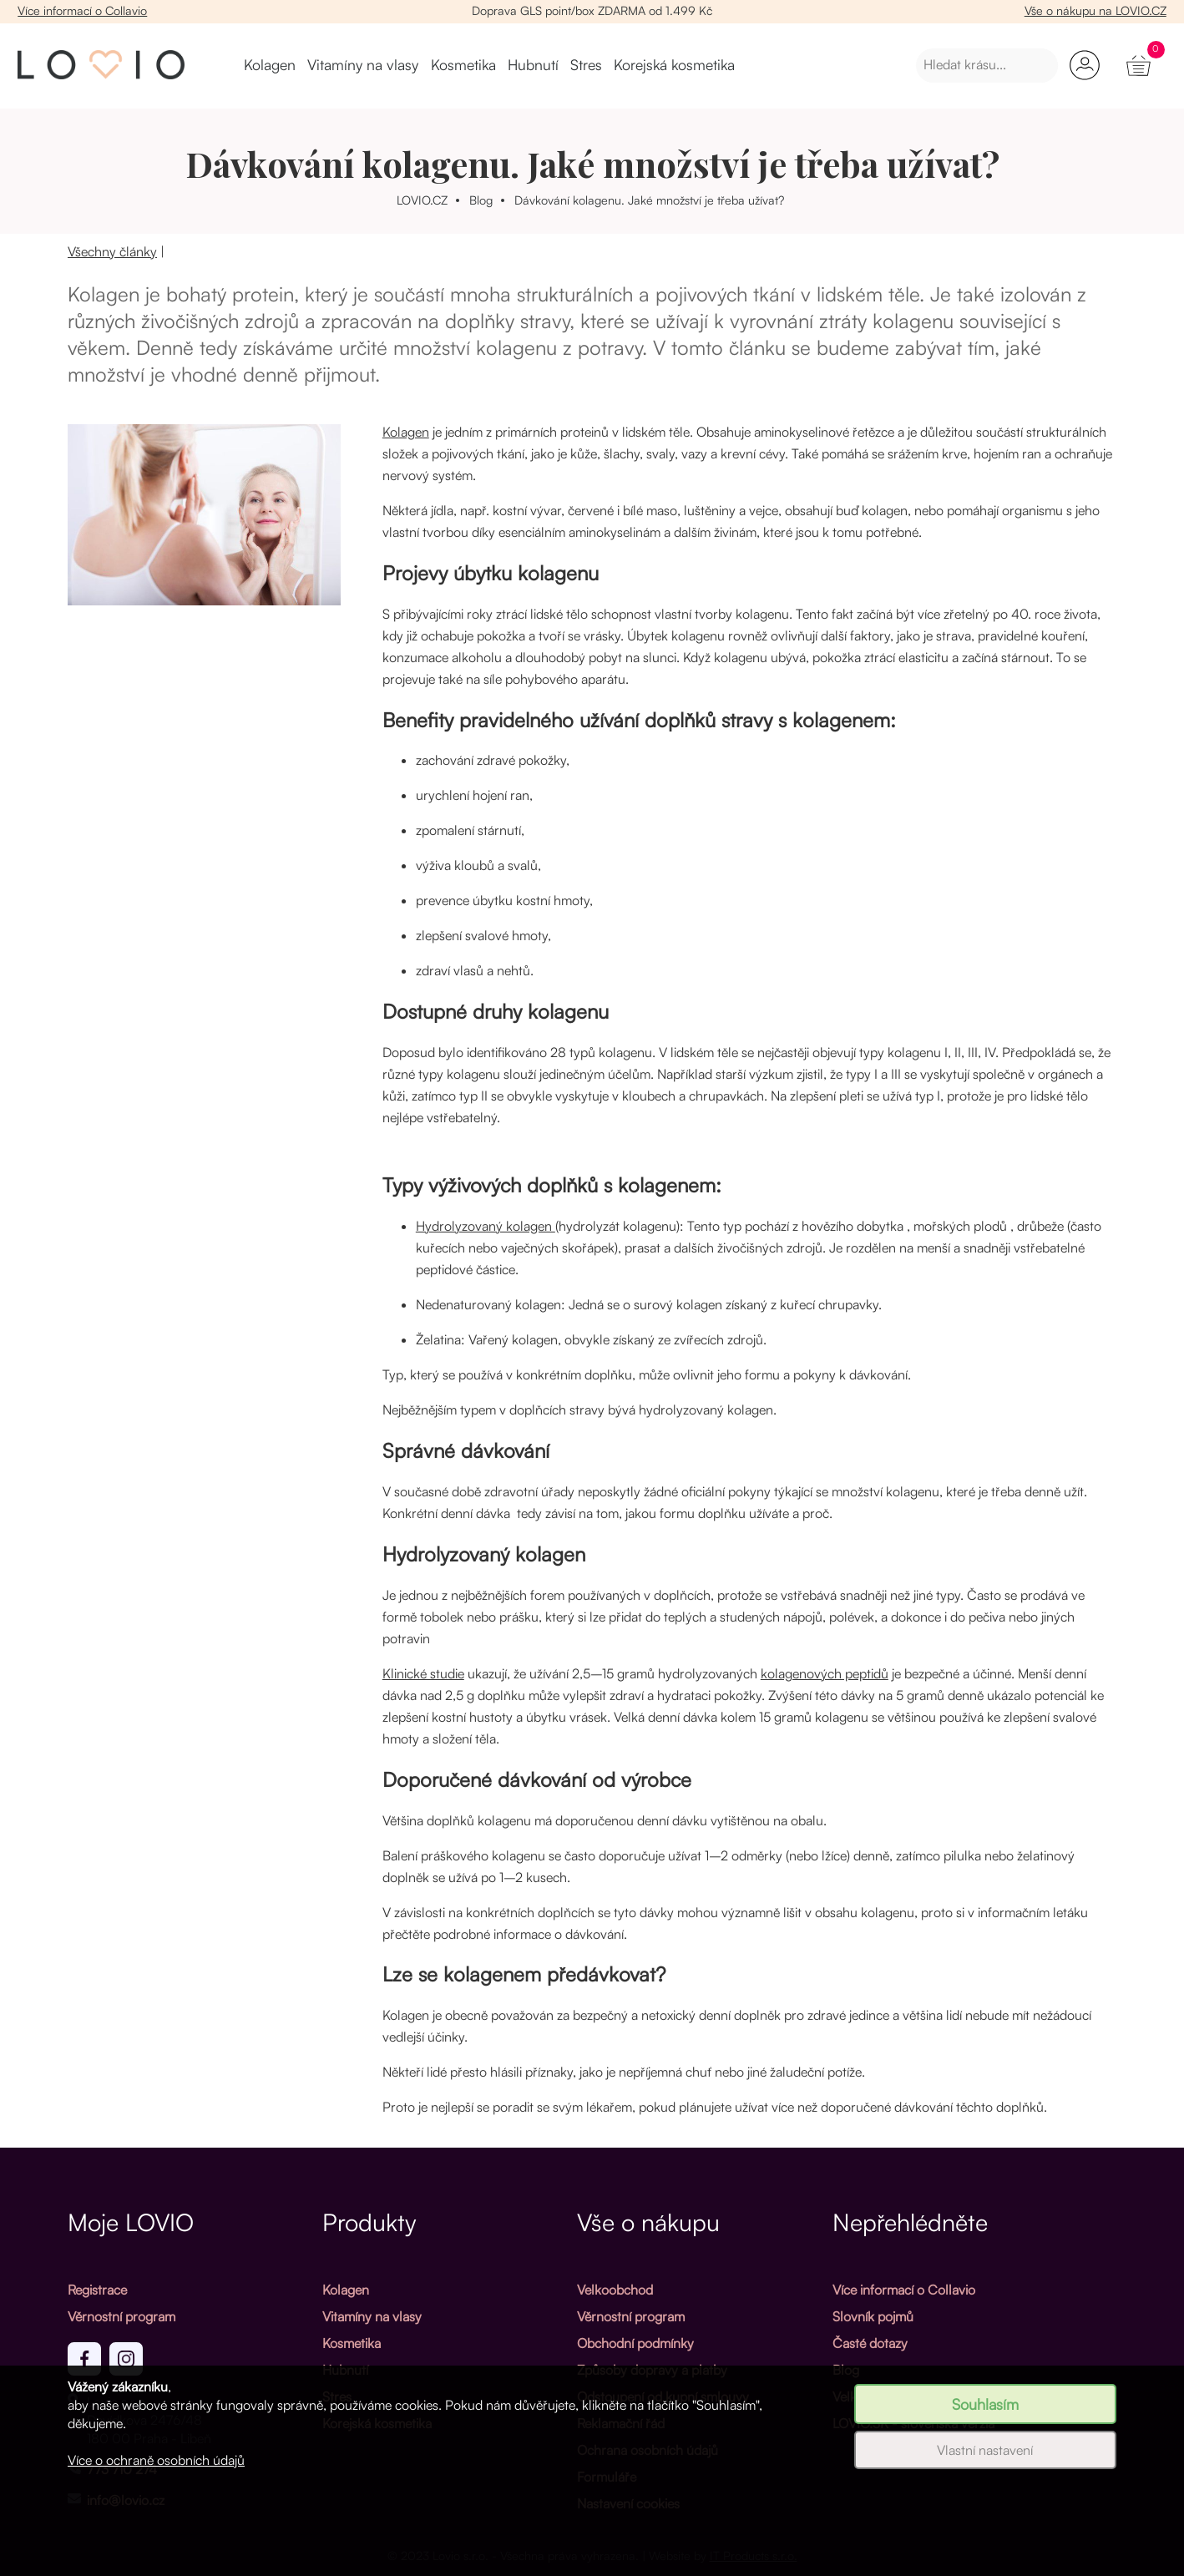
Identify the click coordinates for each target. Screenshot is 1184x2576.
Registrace (97, 2289)
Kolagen (270, 64)
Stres (586, 64)
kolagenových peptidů (824, 1673)
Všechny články (112, 251)
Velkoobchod (615, 2289)
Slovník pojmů (872, 2316)
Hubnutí (533, 64)
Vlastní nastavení (985, 2450)
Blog (481, 199)
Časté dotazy (870, 2343)
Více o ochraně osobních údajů (156, 2460)
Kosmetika (463, 64)
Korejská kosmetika (674, 64)
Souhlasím (985, 2404)
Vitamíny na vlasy (362, 64)
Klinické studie (423, 1673)
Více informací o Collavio (82, 10)
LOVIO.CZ (422, 199)
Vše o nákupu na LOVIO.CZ (1095, 10)
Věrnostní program (121, 2316)
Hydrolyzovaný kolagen (485, 1225)
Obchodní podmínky (635, 2343)
